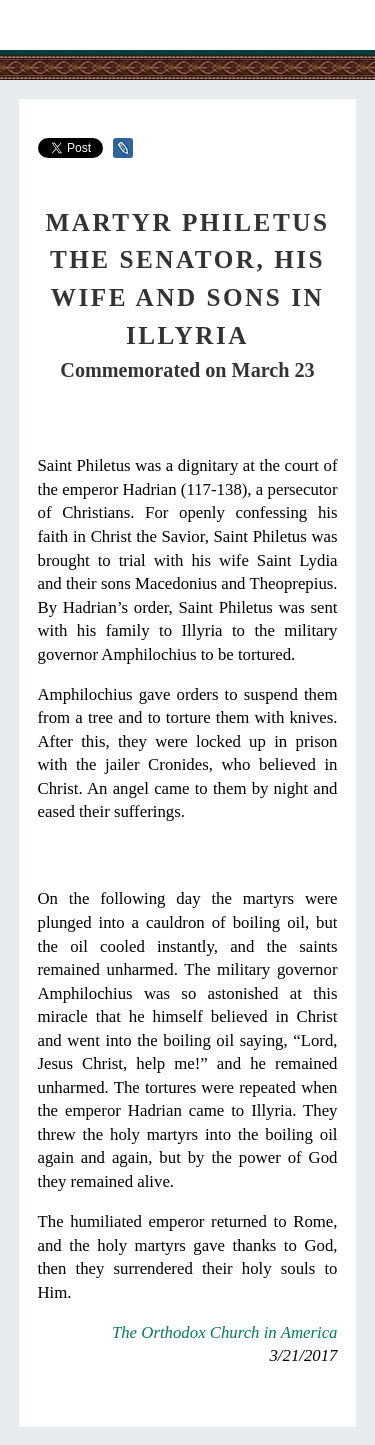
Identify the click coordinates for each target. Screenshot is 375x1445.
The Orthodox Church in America (225, 1332)
